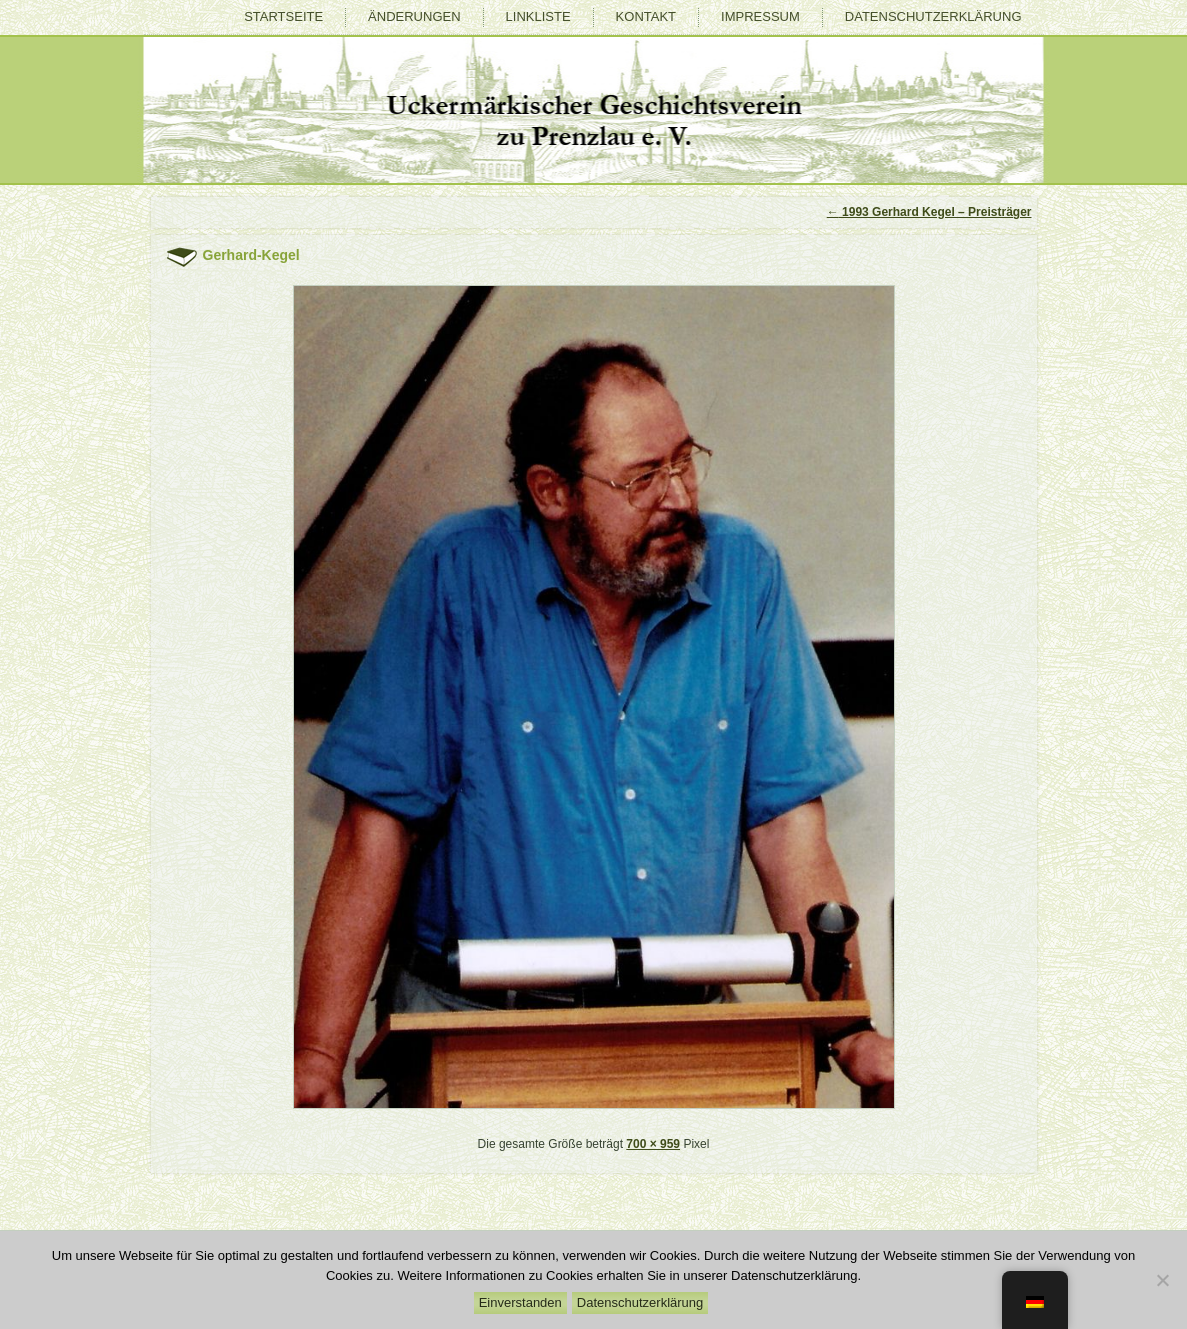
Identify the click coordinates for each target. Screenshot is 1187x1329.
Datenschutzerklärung (933, 16)
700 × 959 (653, 1144)
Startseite (283, 16)
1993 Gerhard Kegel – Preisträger (929, 212)
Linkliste (538, 16)
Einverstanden (520, 1302)
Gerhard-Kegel (251, 255)
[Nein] (1162, 1280)
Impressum (760, 16)
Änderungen (414, 16)
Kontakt (646, 16)
